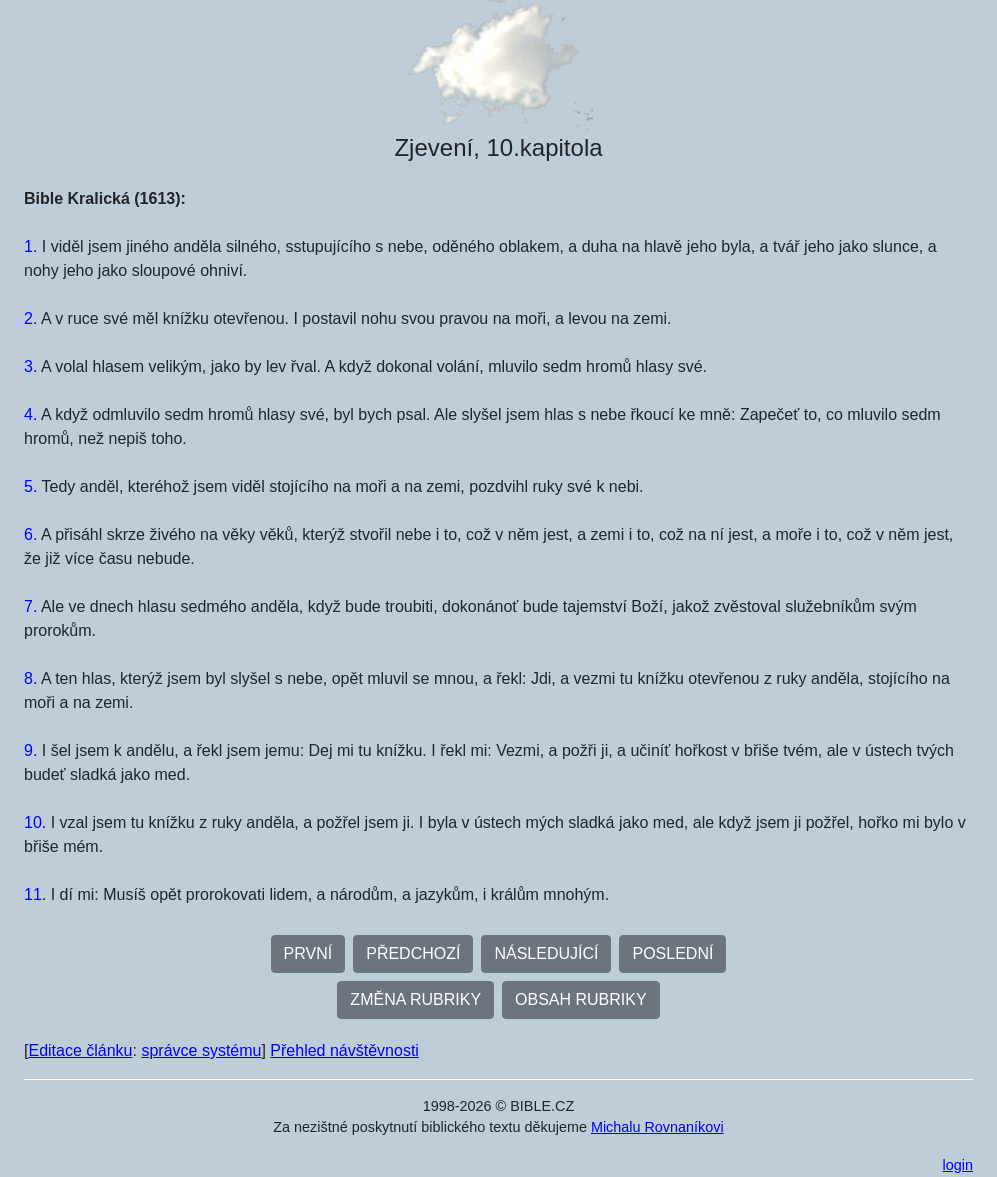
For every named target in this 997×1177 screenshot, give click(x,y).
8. (30, 678)
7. (30, 606)
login (958, 1165)
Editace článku (80, 1050)
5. (30, 486)
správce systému (201, 1050)
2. (30, 318)
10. (35, 822)
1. (30, 246)
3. (30, 366)
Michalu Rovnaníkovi (657, 1127)
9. (30, 750)
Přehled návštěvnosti (344, 1050)
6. (30, 534)
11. (35, 894)
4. (30, 414)
